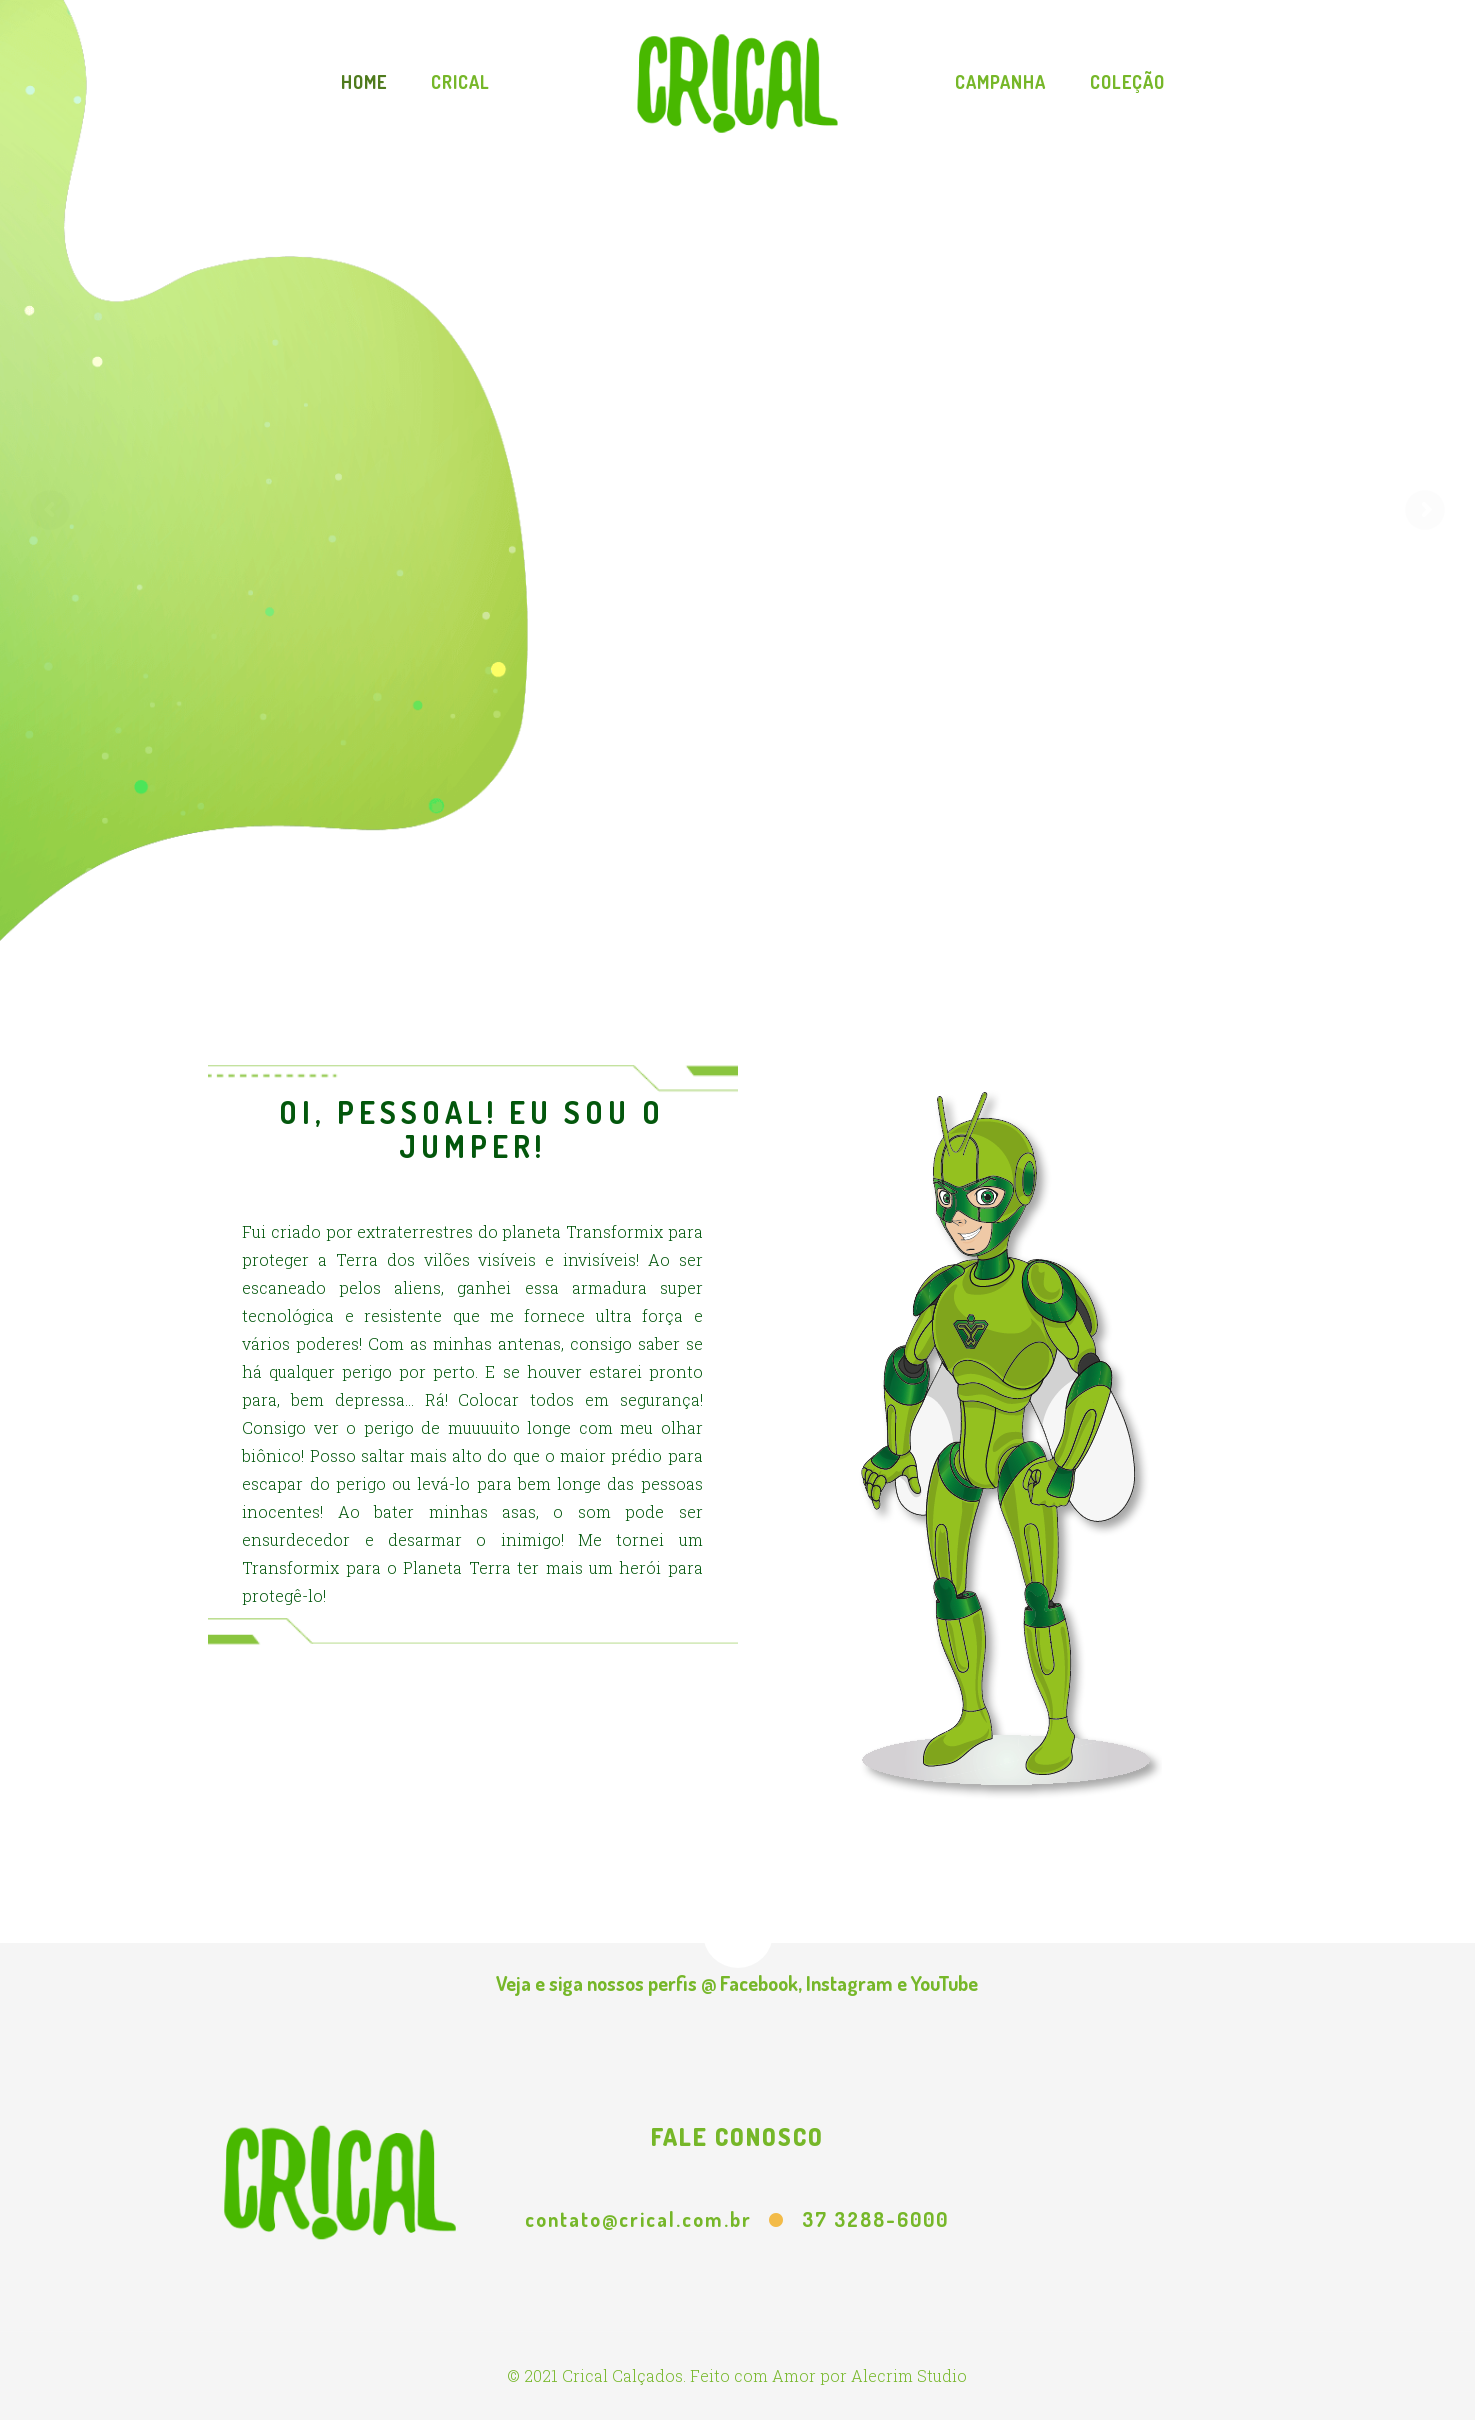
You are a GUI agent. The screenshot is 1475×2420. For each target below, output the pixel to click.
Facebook (759, 1983)
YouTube (944, 1983)
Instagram (849, 1983)
